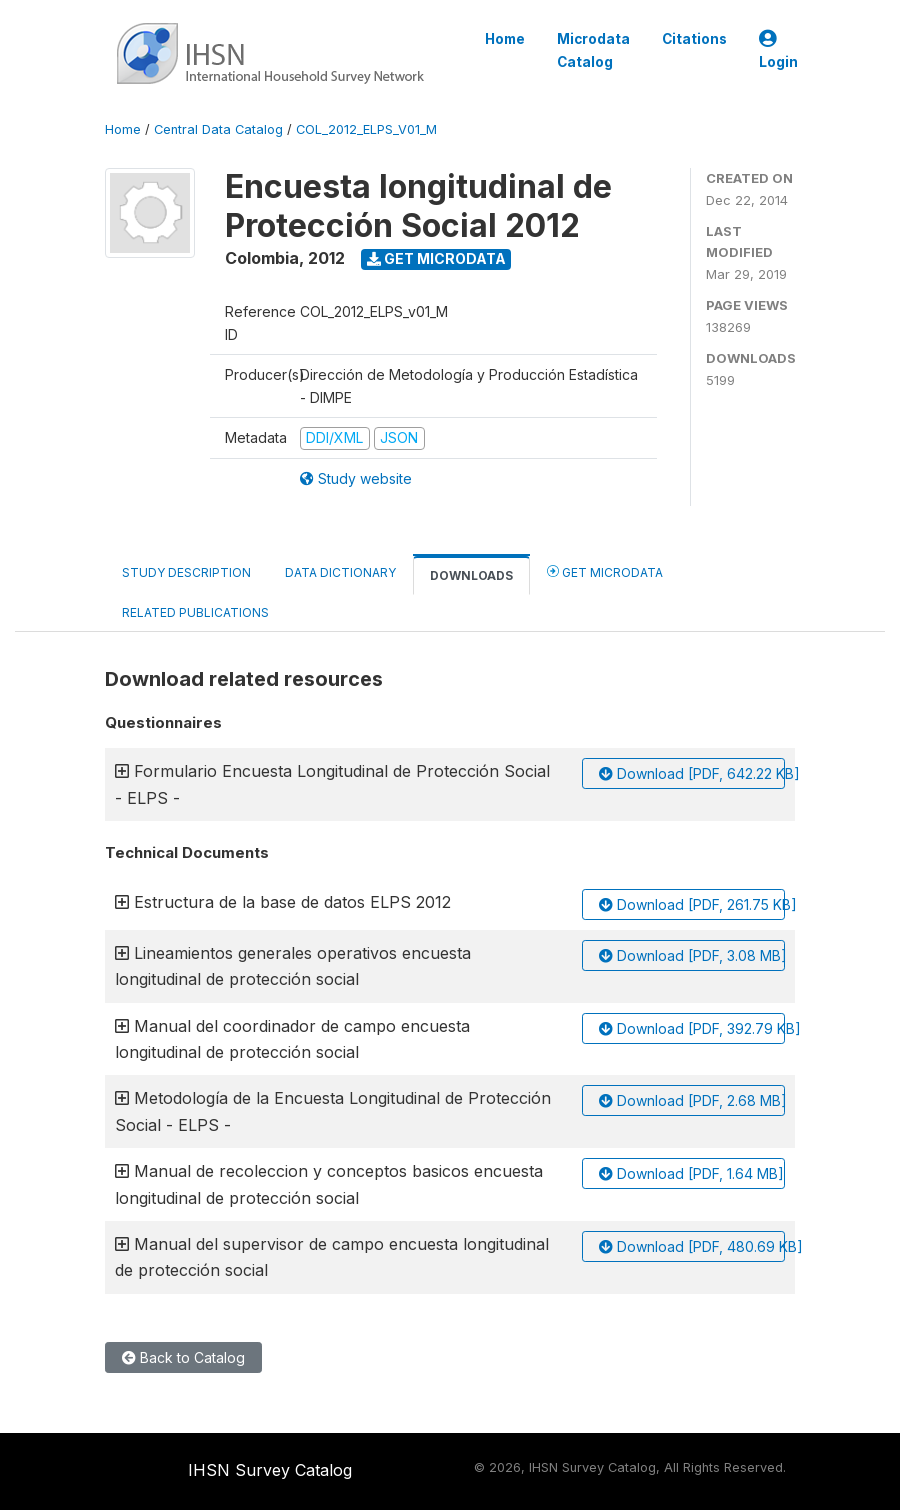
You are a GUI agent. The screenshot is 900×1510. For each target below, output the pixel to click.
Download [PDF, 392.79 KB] (692, 1028)
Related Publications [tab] (195, 612)
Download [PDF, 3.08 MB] (692, 955)
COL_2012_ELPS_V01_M (366, 129)
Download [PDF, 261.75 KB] (692, 904)
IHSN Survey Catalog (270, 1470)
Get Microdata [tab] (605, 571)
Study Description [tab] (186, 572)
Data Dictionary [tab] (340, 572)
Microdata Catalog (593, 50)
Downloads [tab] (471, 575)
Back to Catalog (183, 1357)
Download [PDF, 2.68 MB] (692, 1100)
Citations (694, 39)
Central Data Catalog (218, 129)
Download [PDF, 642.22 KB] (692, 773)
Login (778, 50)
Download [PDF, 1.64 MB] (691, 1173)
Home (505, 39)
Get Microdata (436, 258)
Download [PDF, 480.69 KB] (692, 1246)
